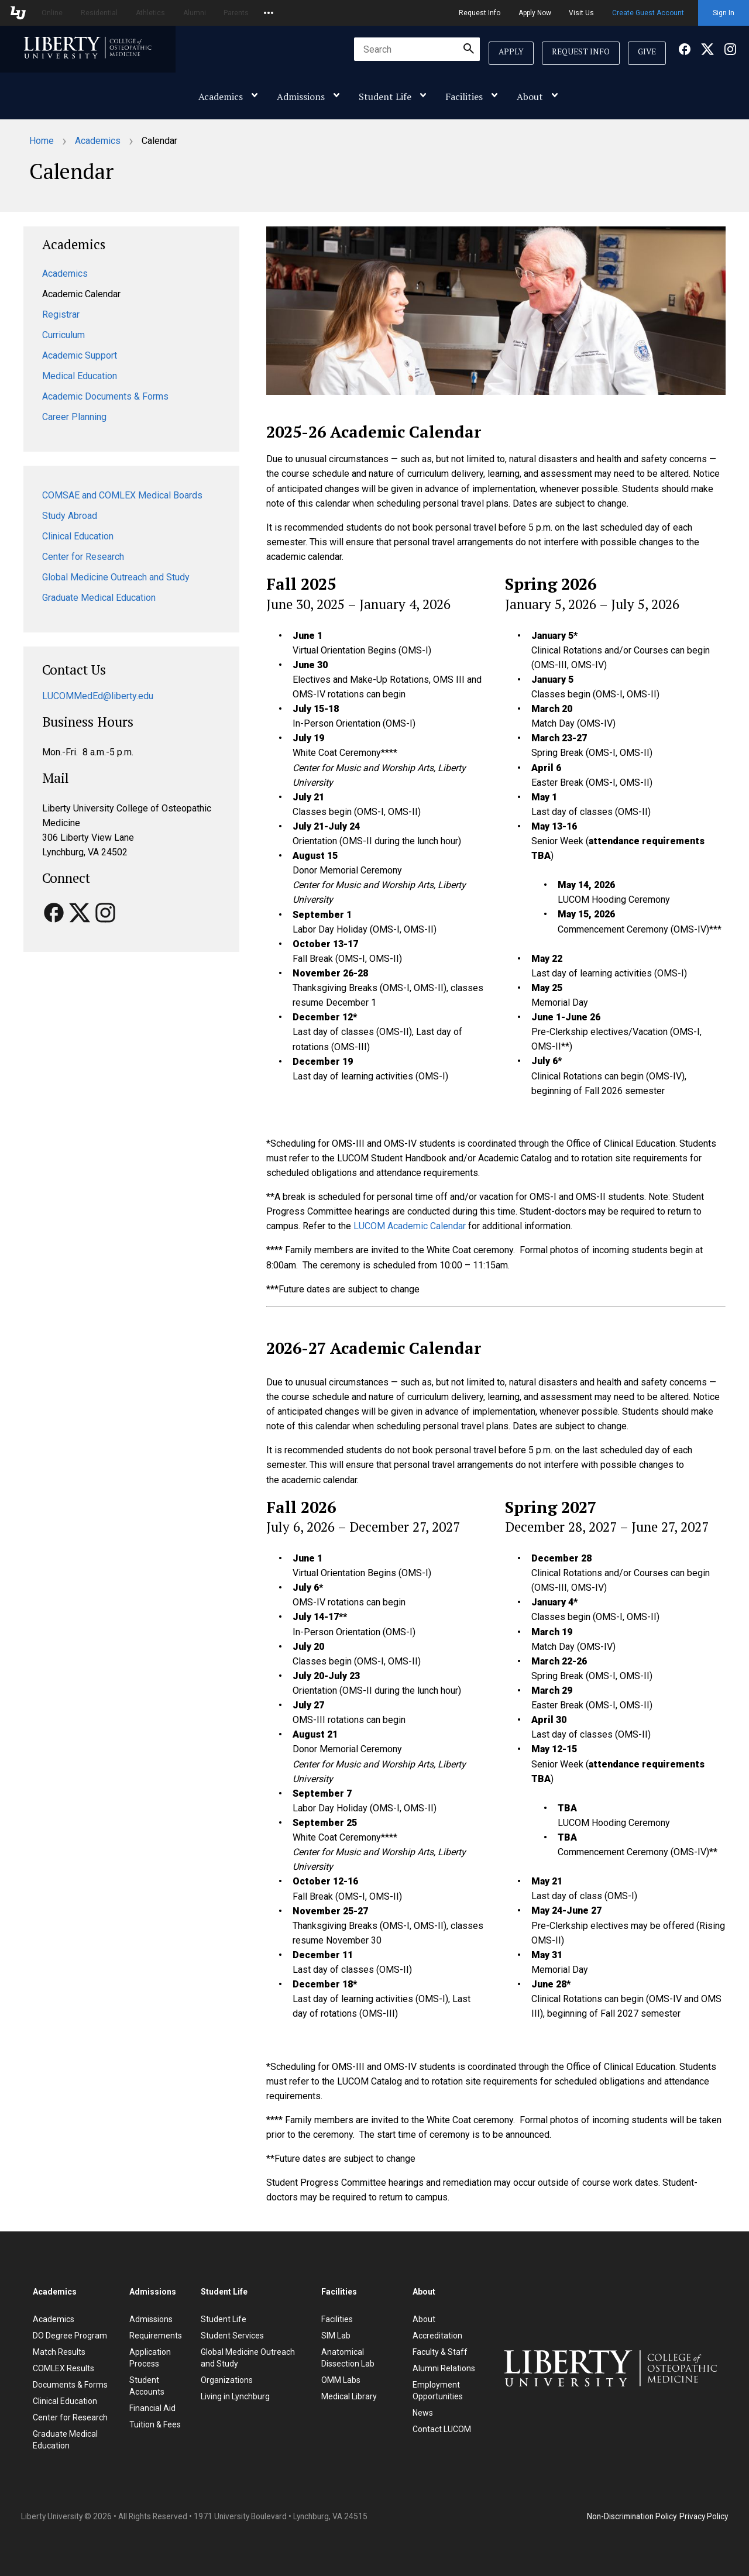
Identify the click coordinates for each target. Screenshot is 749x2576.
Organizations (227, 2380)
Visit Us (581, 13)
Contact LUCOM (442, 2429)
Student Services (232, 2335)
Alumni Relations (444, 2368)
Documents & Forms (70, 2384)
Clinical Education (78, 536)
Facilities (464, 96)
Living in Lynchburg (235, 2396)
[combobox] (417, 49)
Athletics (150, 13)
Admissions (301, 96)
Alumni (194, 13)
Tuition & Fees (155, 2424)
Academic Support (79, 355)
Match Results (59, 2352)
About (530, 96)
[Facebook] (685, 52)
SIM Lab (336, 2335)
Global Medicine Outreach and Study (116, 577)
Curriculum (63, 335)
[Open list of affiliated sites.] (268, 13)
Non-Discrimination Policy (631, 2516)
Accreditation (437, 2335)
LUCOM (409, 1226)
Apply (511, 51)
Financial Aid (152, 2408)
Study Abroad (69, 515)
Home (41, 140)
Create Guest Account (648, 13)
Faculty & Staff (440, 2352)
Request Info (479, 13)
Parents (236, 13)
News (423, 2412)
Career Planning (74, 416)
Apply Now (534, 13)
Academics (220, 96)
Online (52, 13)
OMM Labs (340, 2380)
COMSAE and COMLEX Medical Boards (122, 495)
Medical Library (349, 2396)
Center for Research (83, 556)
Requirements (155, 2335)
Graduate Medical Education (99, 597)
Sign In (723, 13)
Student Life (385, 96)
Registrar (61, 314)
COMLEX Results (63, 2368)
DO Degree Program (70, 2335)
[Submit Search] (469, 49)
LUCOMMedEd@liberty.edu (97, 695)
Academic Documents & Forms (105, 396)
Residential (99, 13)
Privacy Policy (703, 2516)
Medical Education (79, 375)
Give (647, 51)
